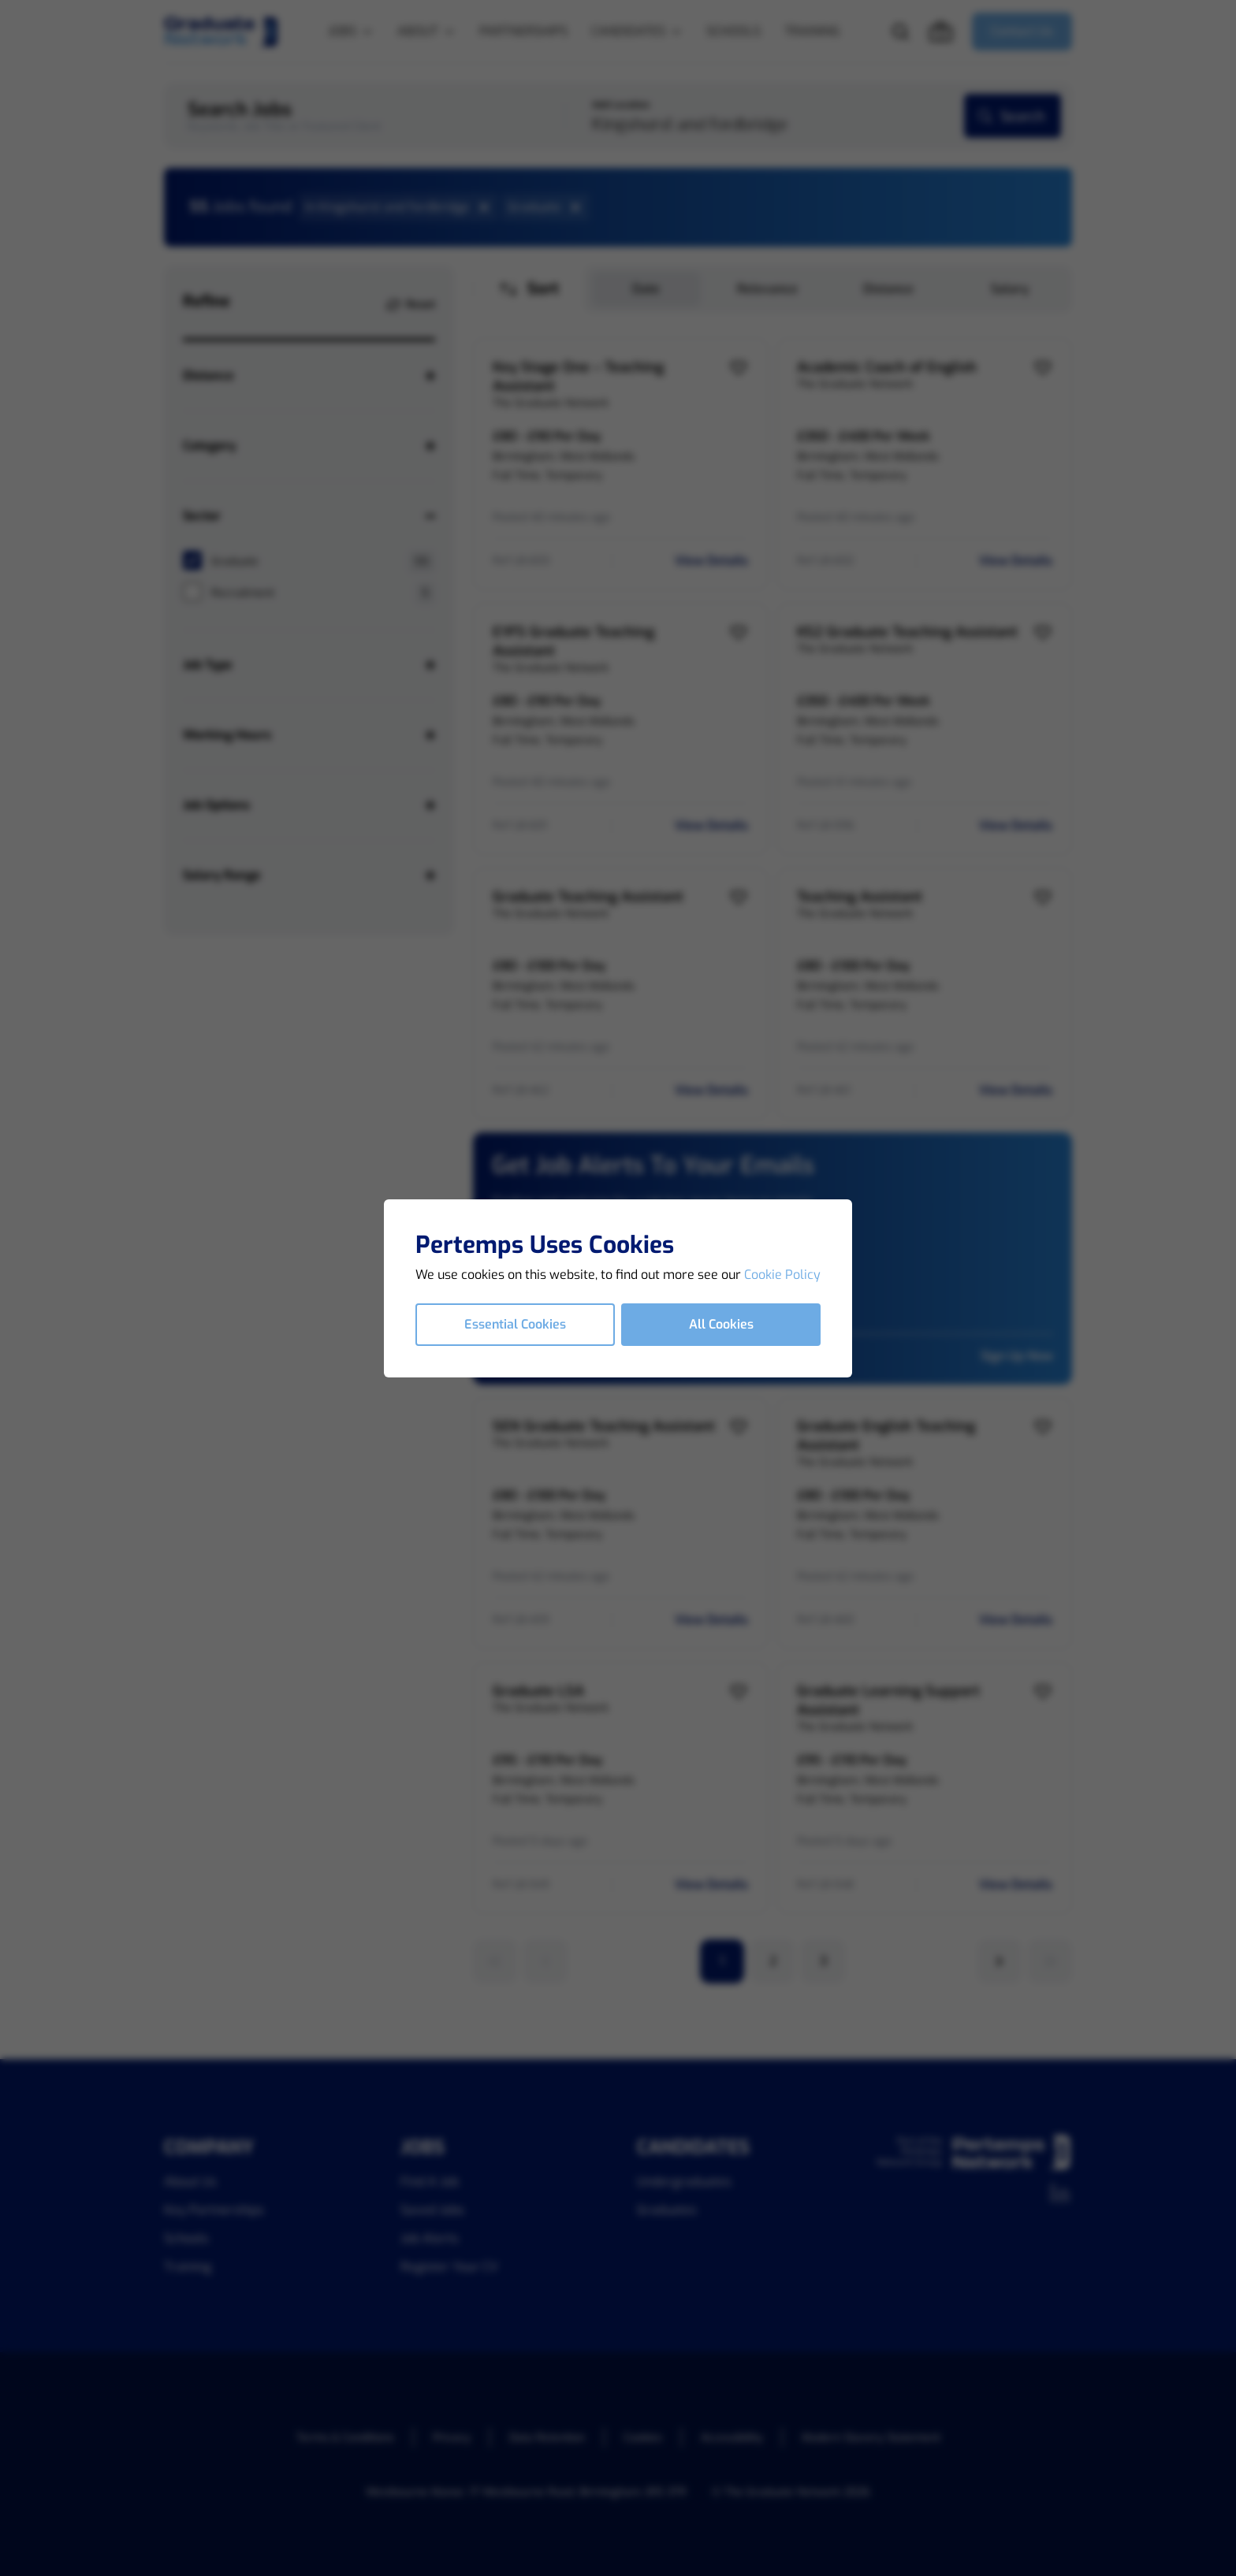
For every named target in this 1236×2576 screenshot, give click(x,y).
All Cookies (721, 1324)
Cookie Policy (782, 1274)
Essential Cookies (515, 1324)
